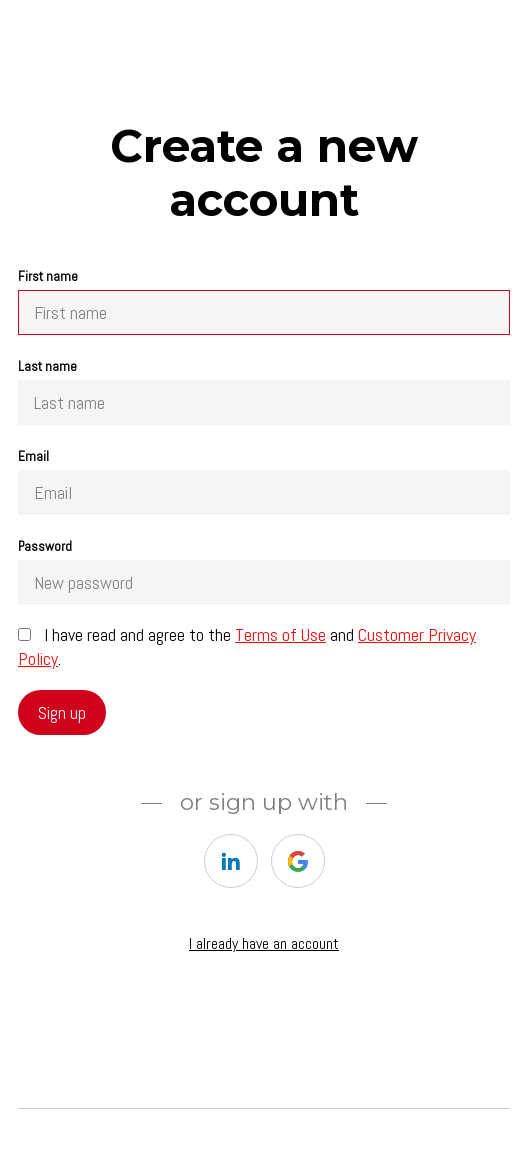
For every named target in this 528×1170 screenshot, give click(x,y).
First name (264, 301)
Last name (264, 391)
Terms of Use (280, 634)
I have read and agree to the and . (247, 647)
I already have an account (264, 944)
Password (264, 571)
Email (264, 481)
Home (36, 1042)
